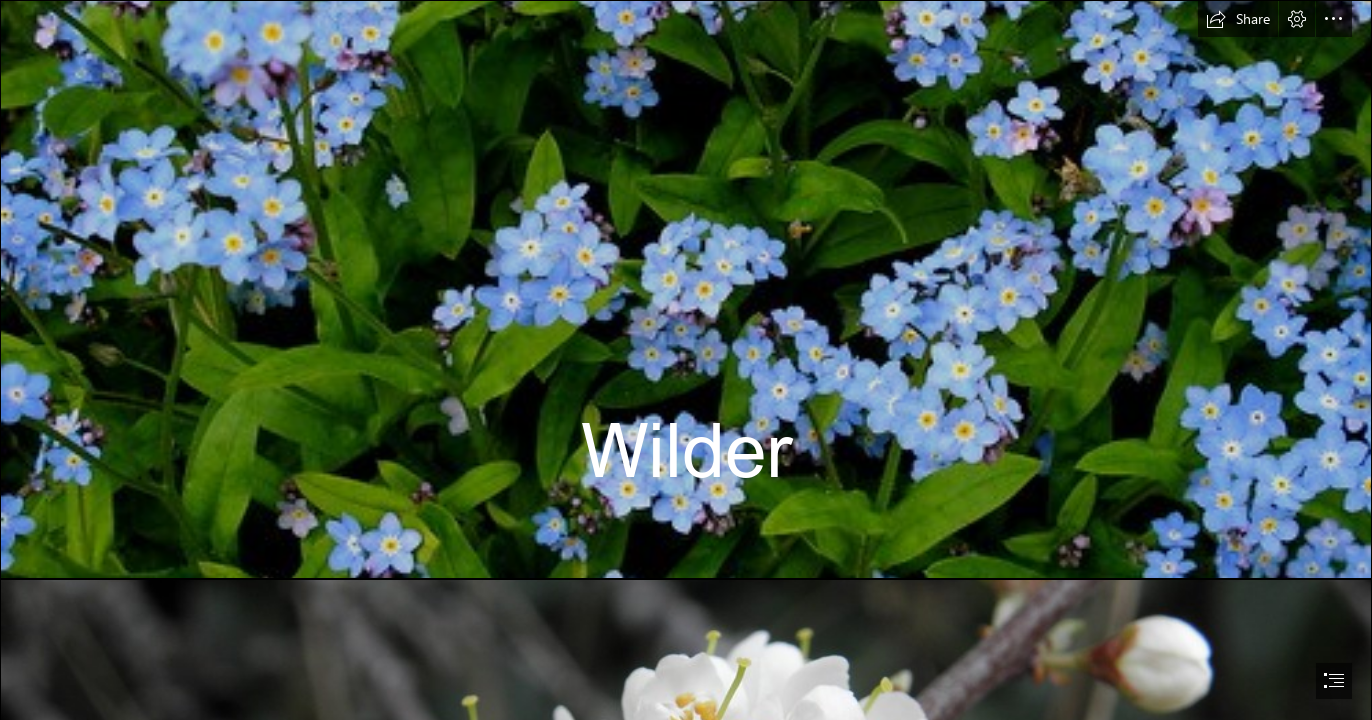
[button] (1238, 19)
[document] (686, 360)
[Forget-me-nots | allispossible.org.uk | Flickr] (686, 289)
